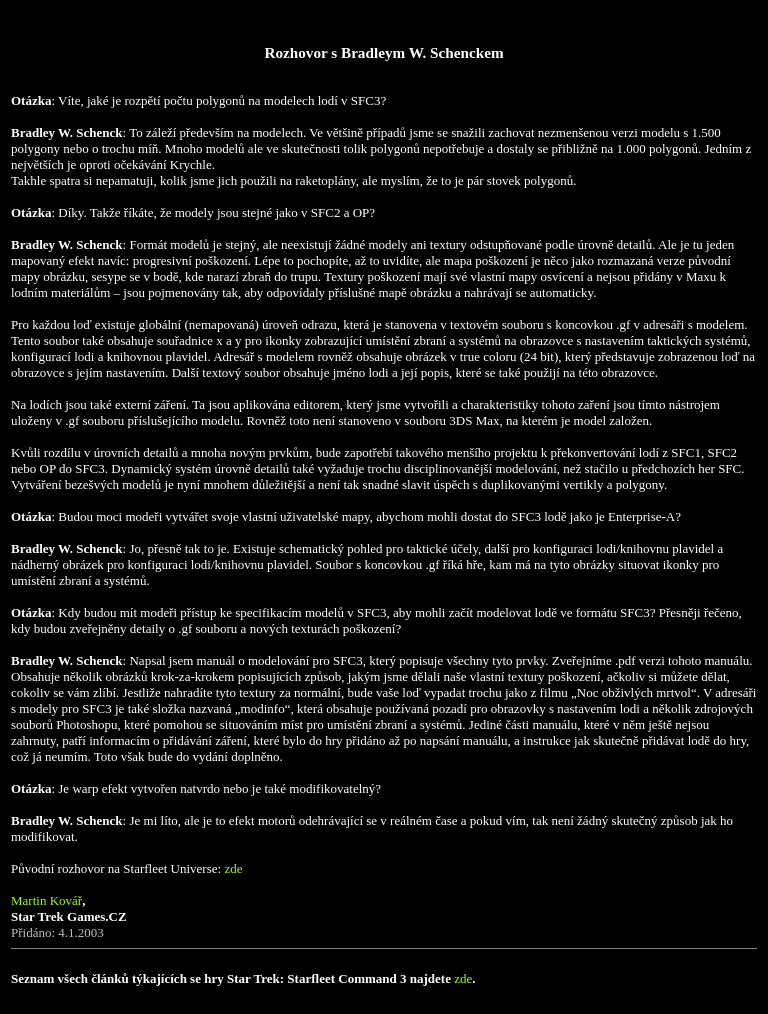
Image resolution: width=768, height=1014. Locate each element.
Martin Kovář (46, 900)
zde (233, 868)
